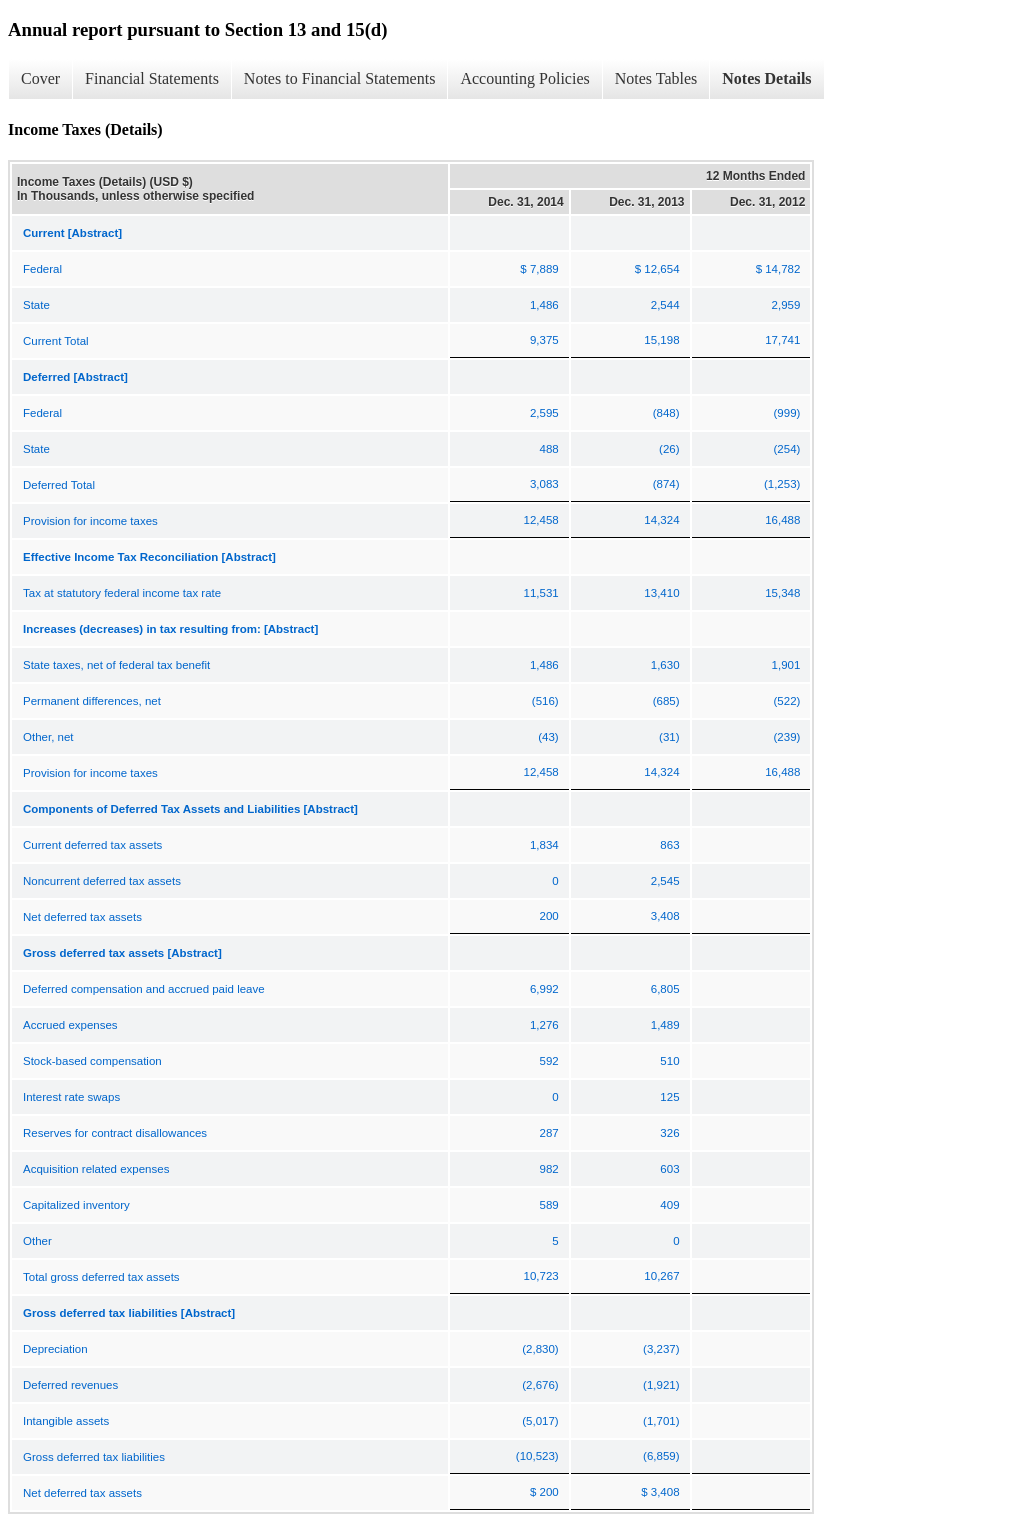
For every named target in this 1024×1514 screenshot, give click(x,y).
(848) (666, 413)
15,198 (661, 340)
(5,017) (540, 1421)
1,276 (544, 1025)
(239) (787, 737)
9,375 (544, 340)
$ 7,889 (539, 269)
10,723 (541, 1276)
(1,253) (782, 484)
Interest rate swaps (71, 1097)
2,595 (544, 413)
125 (669, 1097)
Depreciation (55, 1349)
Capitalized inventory (76, 1205)
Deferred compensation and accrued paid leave (144, 989)
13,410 (661, 593)
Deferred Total (59, 485)
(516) (545, 701)
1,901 (786, 665)
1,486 (544, 305)
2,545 (665, 881)
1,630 (665, 665)
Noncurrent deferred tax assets (102, 881)
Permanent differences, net (92, 701)
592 (549, 1061)
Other (37, 1241)
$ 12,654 (657, 269)
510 (669, 1061)
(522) (787, 701)
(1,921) (661, 1385)
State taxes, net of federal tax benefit (116, 665)
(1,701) (661, 1421)
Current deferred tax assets (92, 845)
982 (549, 1169)
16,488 (782, 520)
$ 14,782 (778, 269)
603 (669, 1169)
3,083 (544, 484)
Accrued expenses (70, 1025)
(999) (787, 413)
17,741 (782, 340)
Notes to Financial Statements (340, 78)
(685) (666, 701)
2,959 (786, 305)
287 (549, 1133)
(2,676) (540, 1385)
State (36, 305)
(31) (669, 737)
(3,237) (661, 1349)
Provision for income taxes (90, 521)
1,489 (665, 1025)
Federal (42, 269)
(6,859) (661, 1456)
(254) (787, 449)
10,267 (661, 1276)
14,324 (661, 520)
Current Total (56, 341)
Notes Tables (656, 78)
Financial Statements (152, 78)
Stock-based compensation (92, 1061)
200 (549, 916)
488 (549, 449)
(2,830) (540, 1349)
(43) (548, 737)
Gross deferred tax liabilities (94, 1457)
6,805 (665, 989)
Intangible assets (66, 1421)
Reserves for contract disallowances (115, 1133)
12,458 (541, 520)
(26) (669, 449)
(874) (666, 484)
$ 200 (544, 1492)
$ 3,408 (660, 1492)
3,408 (665, 916)
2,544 (665, 305)
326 (669, 1133)
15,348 (782, 593)
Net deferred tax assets (82, 917)
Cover (40, 78)
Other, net (48, 737)
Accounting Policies (524, 78)
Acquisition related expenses (96, 1169)
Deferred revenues (70, 1385)
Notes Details (766, 78)
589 (549, 1205)
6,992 (544, 989)
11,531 (541, 593)
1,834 (544, 845)
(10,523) (537, 1456)
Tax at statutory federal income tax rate (122, 593)
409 (669, 1205)
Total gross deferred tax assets (101, 1277)
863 (669, 845)
